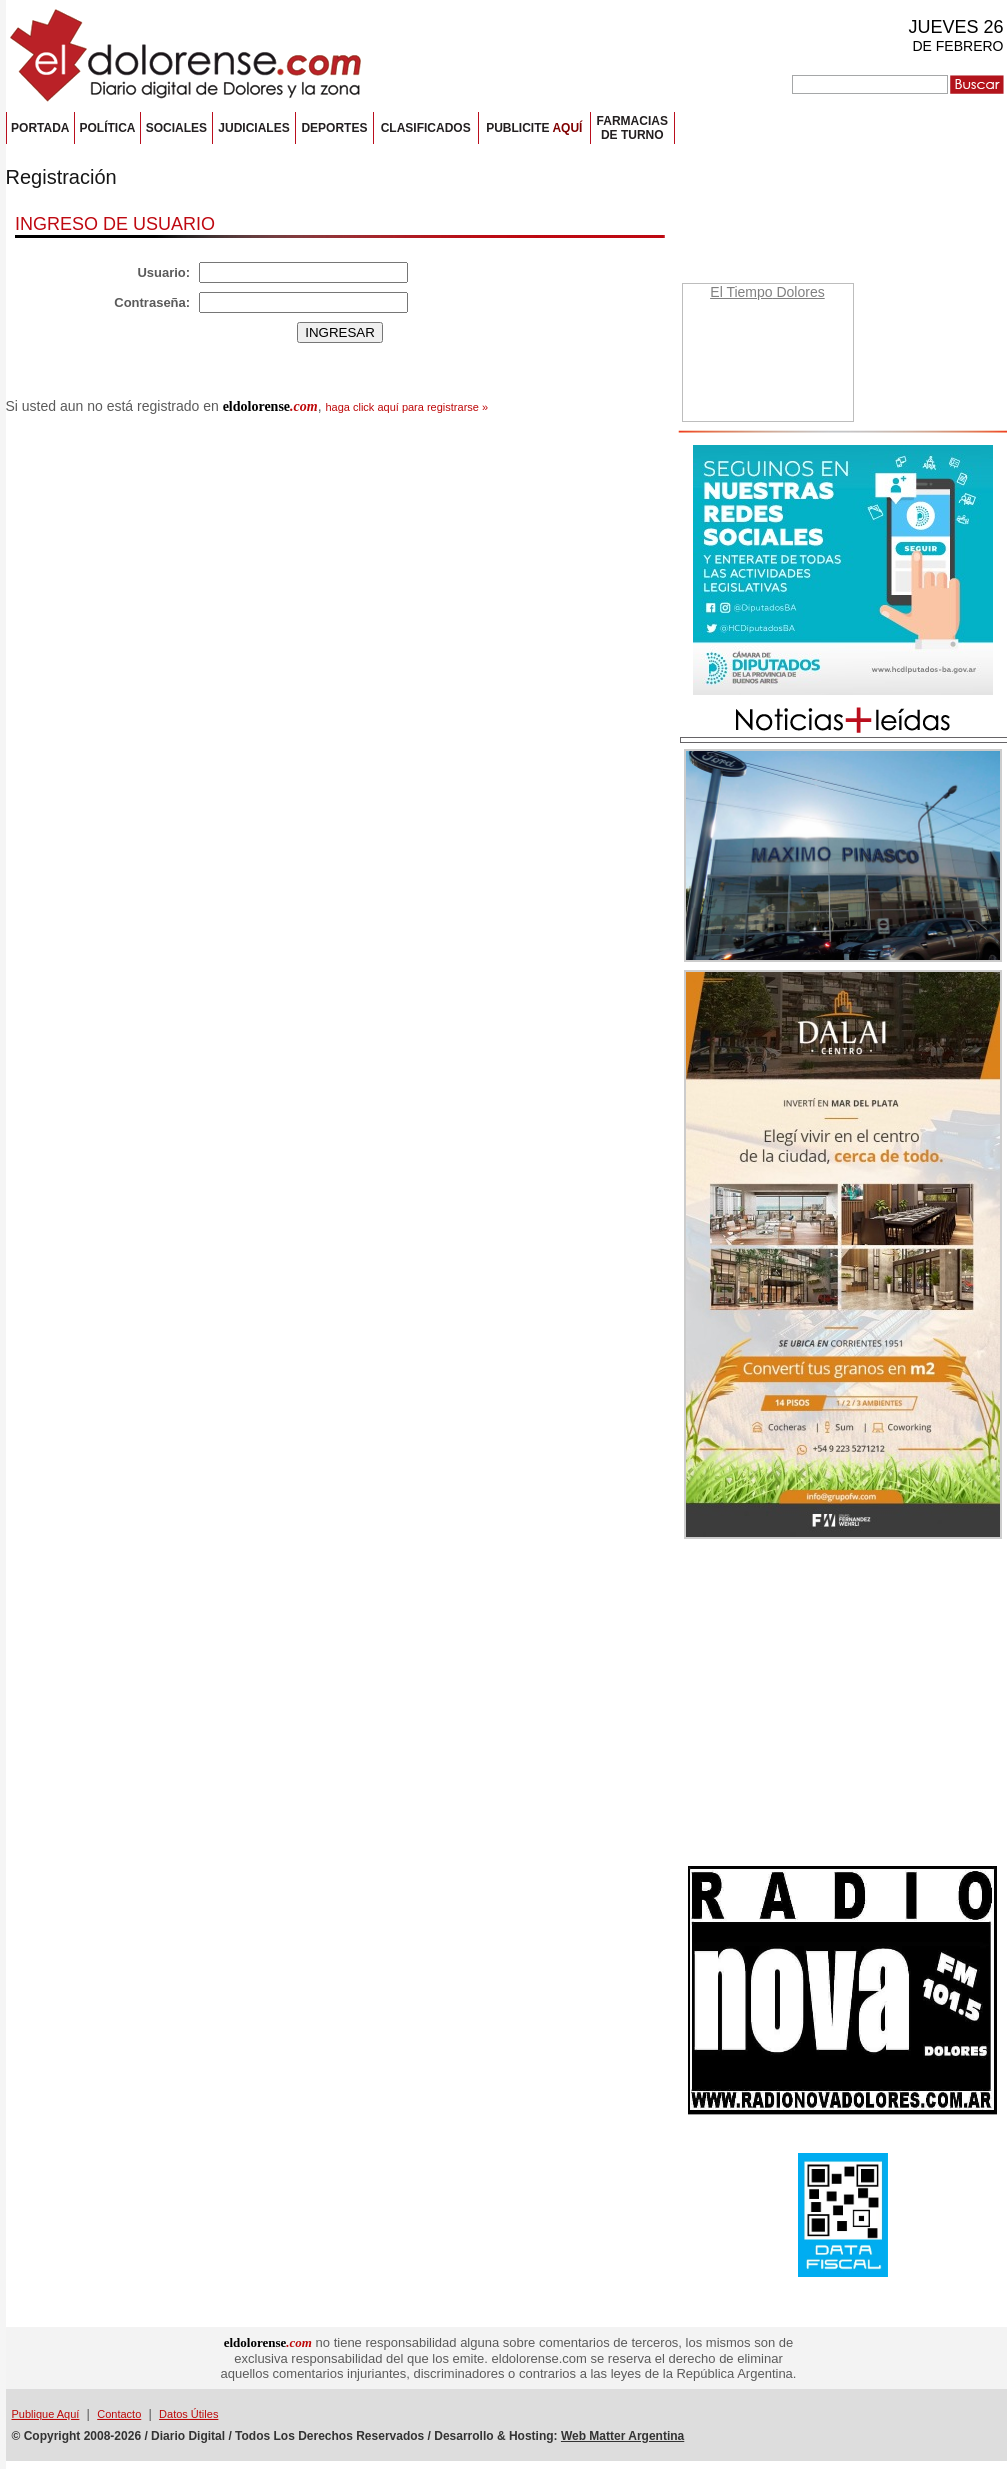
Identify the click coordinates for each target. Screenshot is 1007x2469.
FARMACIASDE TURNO (632, 128)
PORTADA (40, 128)
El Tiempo (741, 292)
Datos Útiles (188, 2414)
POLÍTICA (107, 128)
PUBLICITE (534, 128)
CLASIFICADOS (426, 128)
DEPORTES (334, 128)
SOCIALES (176, 128)
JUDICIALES (253, 128)
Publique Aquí (46, 2414)
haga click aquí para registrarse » (406, 407)
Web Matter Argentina (622, 2436)
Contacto (119, 2414)
